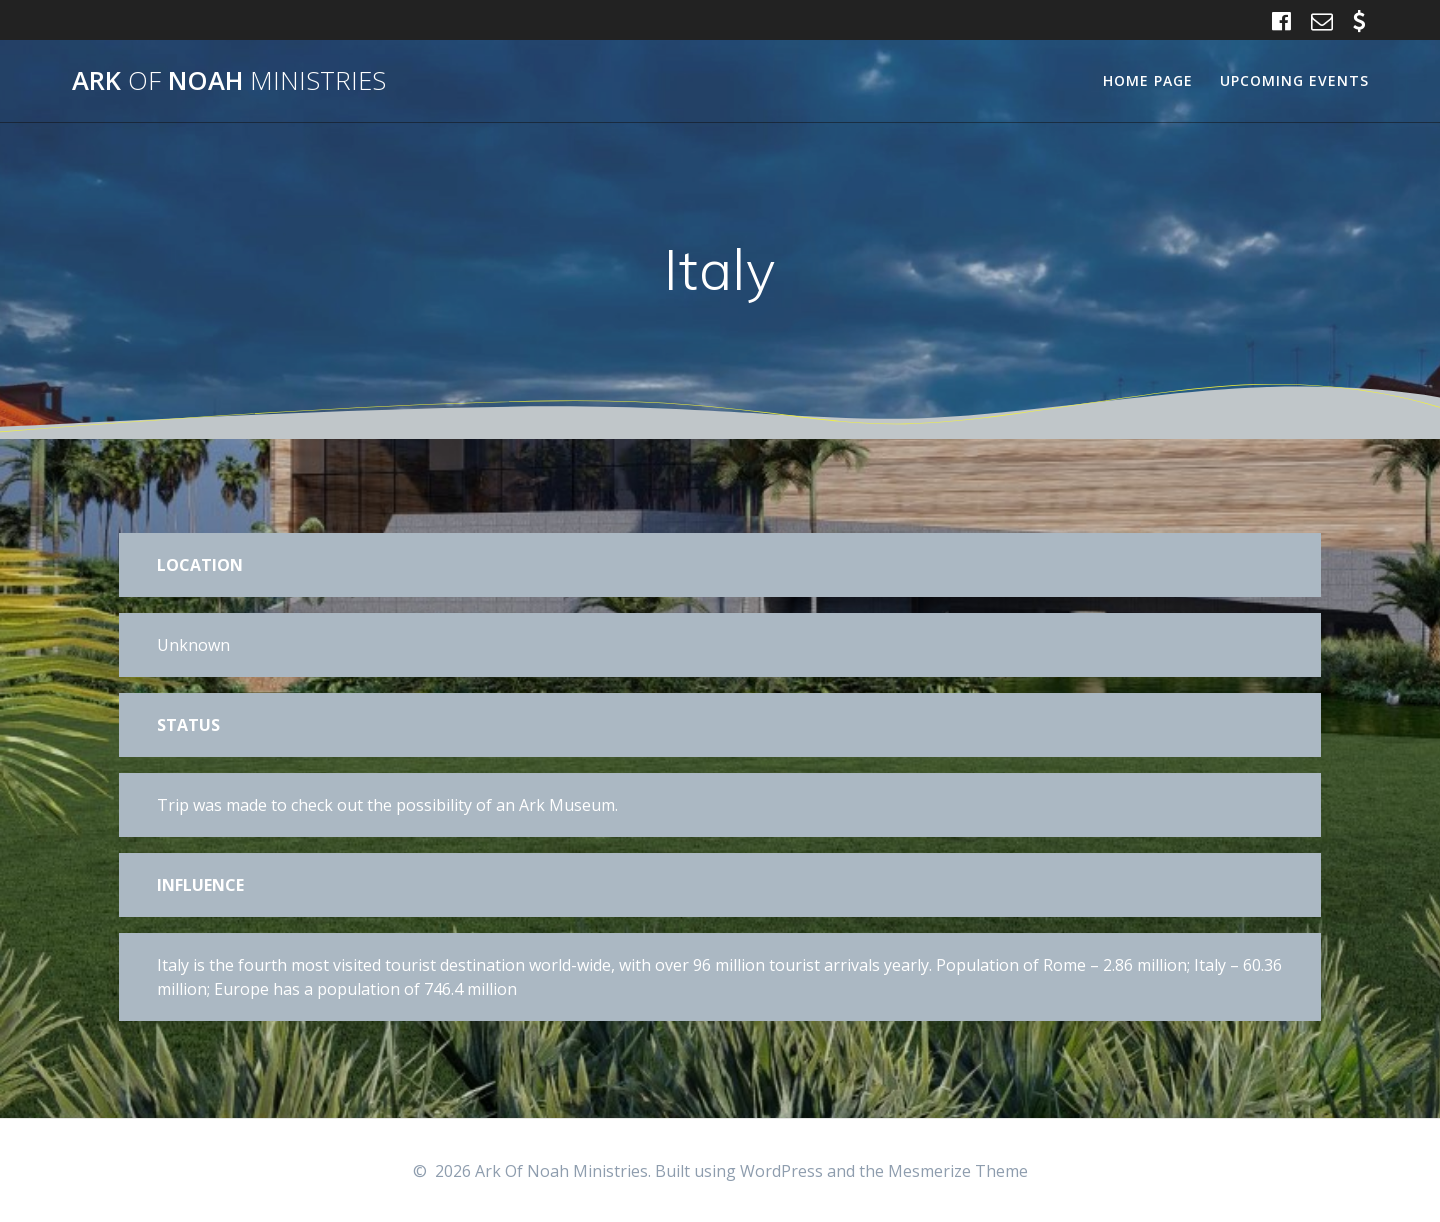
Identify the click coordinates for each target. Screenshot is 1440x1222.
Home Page (1148, 80)
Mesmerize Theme (958, 1171)
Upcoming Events (1294, 80)
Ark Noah (229, 81)
